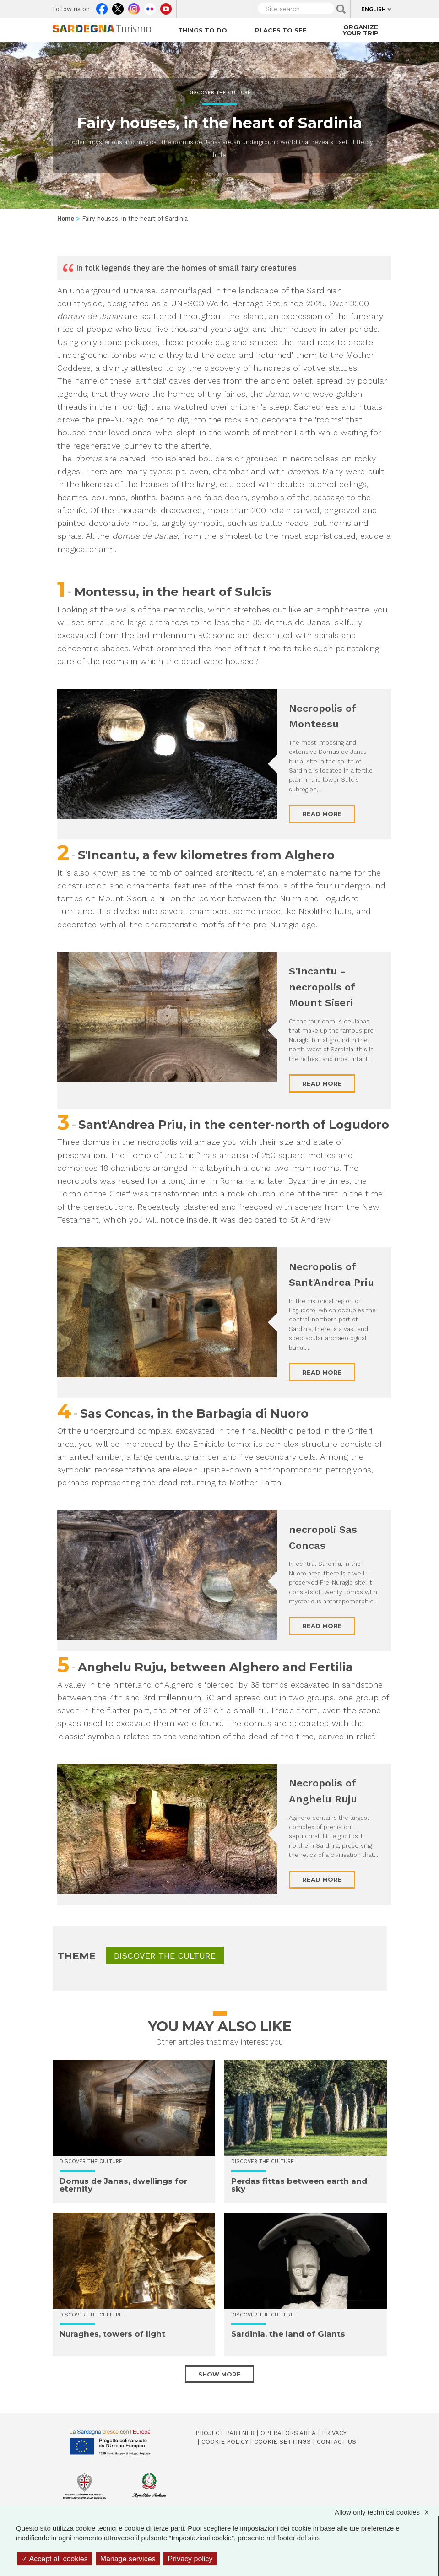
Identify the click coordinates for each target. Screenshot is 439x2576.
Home (65, 218)
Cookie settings (282, 2441)
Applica (341, 9)
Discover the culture (219, 93)
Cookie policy (224, 2441)
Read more (322, 813)
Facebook (102, 7)
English (373, 9)
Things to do (202, 30)
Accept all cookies (55, 2559)
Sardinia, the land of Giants (288, 2333)
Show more (219, 2374)
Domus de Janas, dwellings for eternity (123, 2184)
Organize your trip (361, 30)
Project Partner (225, 2433)
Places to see (281, 30)
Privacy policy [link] (190, 2559)
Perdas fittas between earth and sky (299, 2184)
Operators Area (288, 2433)
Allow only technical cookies (386, 2512)
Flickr (150, 7)
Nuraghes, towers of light (112, 2333)
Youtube (166, 7)
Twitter (118, 7)
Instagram (134, 7)
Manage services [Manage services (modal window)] (128, 2559)
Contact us (336, 2441)
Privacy (334, 2433)
